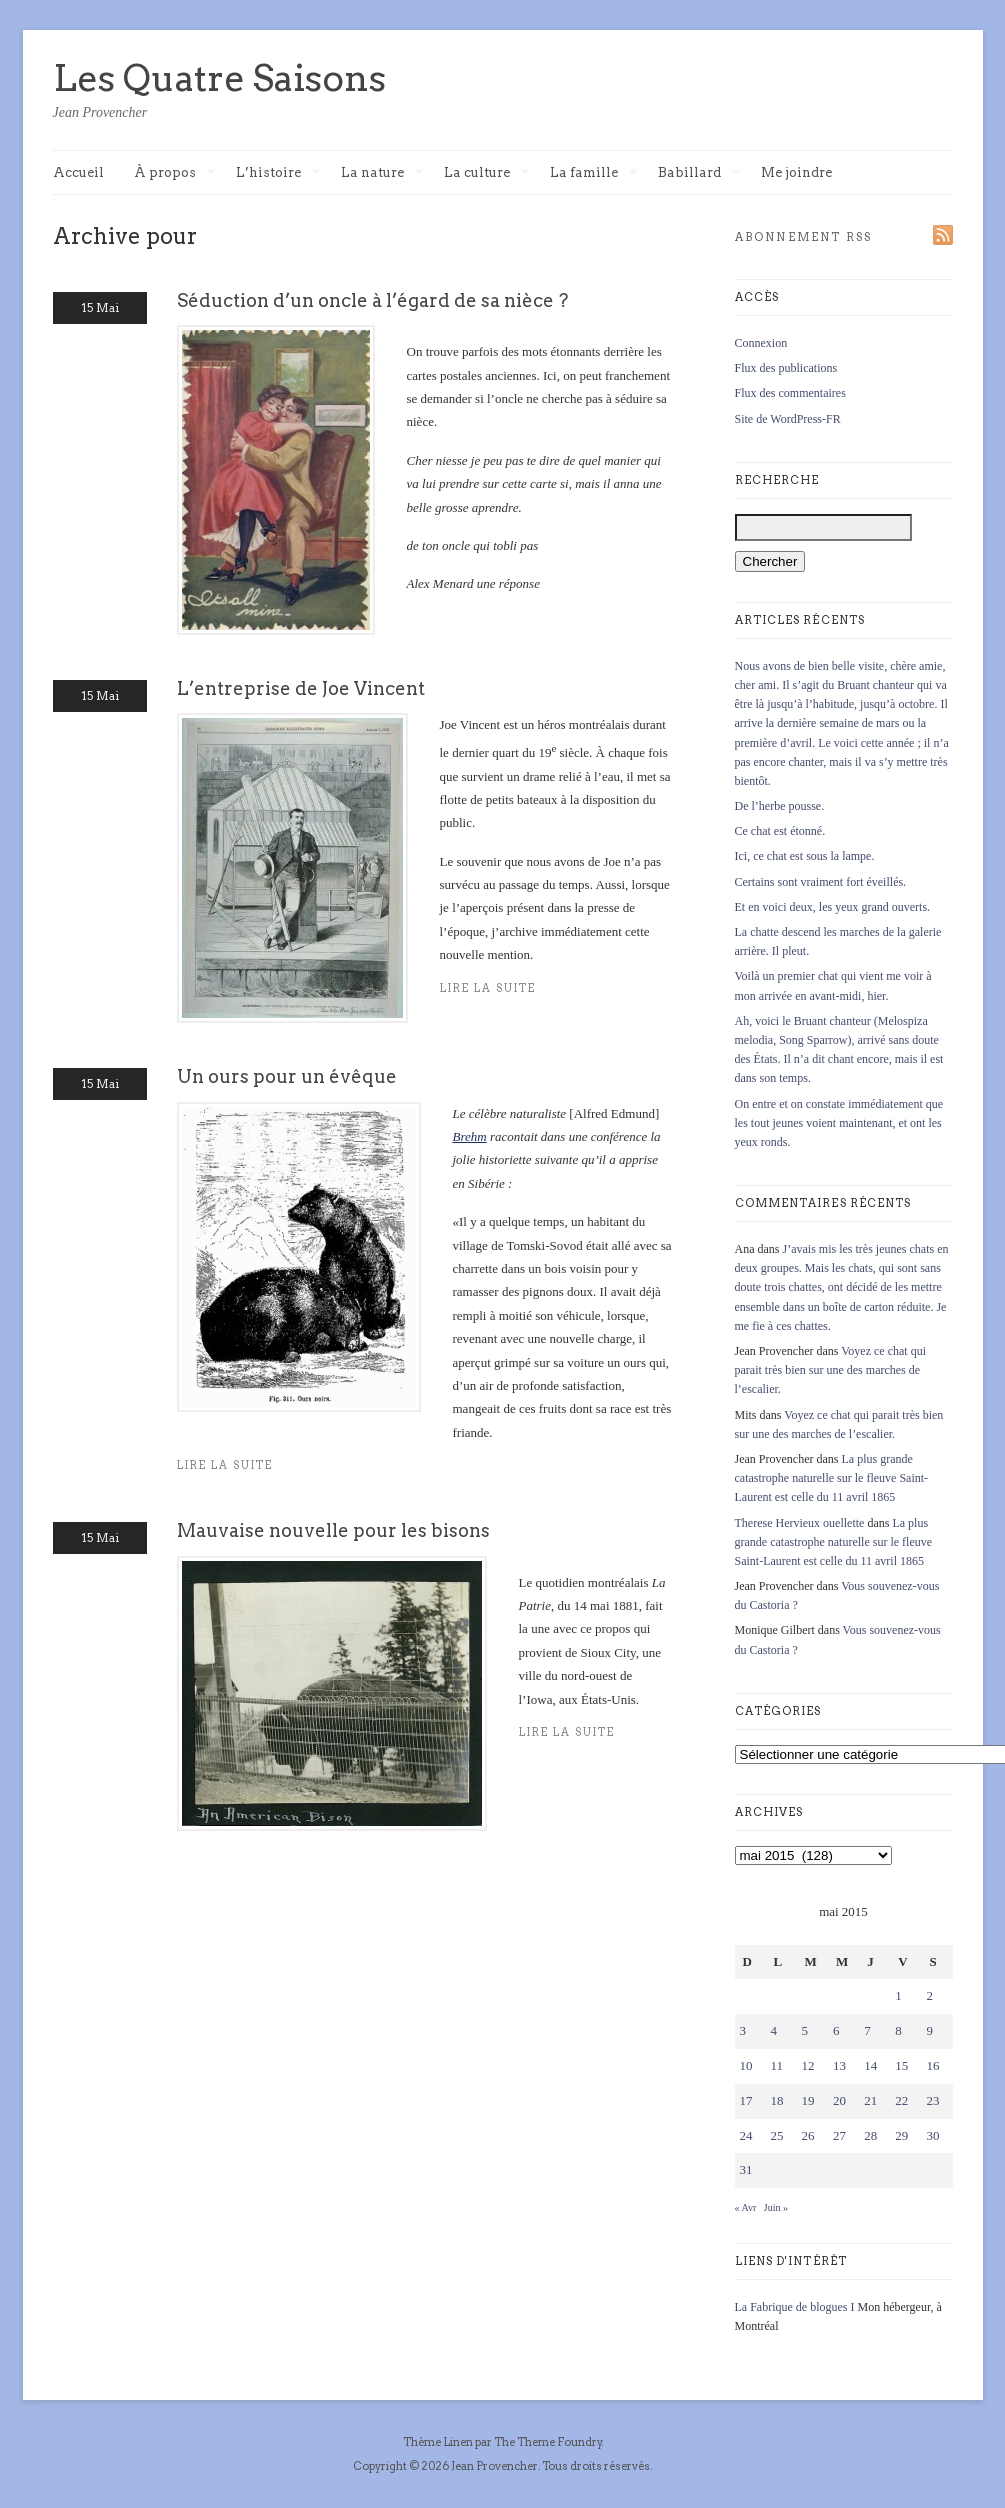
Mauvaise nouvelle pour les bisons (333, 1530)
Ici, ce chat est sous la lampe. (805, 856)
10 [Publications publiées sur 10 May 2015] (746, 2065)
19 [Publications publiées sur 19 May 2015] (808, 2100)
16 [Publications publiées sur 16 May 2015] (932, 2065)
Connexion (761, 343)
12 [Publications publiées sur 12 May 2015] (808, 2065)
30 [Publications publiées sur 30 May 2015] (932, 2135)
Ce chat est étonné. (780, 831)
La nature (382, 173)
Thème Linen (439, 2442)
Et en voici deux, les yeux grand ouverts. (833, 907)
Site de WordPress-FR (788, 419)
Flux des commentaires (790, 393)
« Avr (746, 2207)
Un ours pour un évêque (287, 1076)
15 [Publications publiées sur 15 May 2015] (901, 2065)
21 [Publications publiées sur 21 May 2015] (870, 2100)
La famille (594, 173)
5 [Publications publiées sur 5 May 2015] (805, 2030)
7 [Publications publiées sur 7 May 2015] (867, 2030)
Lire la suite (488, 988)
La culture (487, 173)
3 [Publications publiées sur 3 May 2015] (743, 2030)
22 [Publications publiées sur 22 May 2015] (901, 2100)
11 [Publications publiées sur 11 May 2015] (777, 2065)
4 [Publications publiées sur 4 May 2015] (774, 2030)
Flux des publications (786, 368)
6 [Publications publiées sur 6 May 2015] (836, 2030)
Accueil (78, 172)
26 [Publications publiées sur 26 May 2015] (808, 2135)
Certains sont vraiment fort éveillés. (821, 882)
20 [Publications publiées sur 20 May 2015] (839, 2100)
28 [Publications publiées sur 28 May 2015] (870, 2135)
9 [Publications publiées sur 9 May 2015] (929, 2030)
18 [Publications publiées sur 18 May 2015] (777, 2100)
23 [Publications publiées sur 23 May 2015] (932, 2100)
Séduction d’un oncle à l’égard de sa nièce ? (372, 300)
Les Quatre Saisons (219, 78)
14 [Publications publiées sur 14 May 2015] (870, 2065)
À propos (175, 173)
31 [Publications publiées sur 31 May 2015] (746, 2169)
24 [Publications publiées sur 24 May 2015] (746, 2135)
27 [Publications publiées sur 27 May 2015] (839, 2135)
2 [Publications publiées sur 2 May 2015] (929, 1995)
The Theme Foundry (548, 2442)
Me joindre (796, 172)
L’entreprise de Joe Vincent (301, 688)
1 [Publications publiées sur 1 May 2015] (898, 1995)
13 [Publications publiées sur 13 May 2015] (839, 2065)
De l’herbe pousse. (780, 806)
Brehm (470, 1136)
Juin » (776, 2207)
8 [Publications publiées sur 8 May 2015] (898, 2030)
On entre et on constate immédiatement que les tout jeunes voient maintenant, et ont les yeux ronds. (839, 1123)
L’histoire (278, 173)
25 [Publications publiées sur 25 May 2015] (777, 2135)
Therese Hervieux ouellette (800, 1523)
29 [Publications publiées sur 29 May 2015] (901, 2135)
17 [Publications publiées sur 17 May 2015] (746, 2100)
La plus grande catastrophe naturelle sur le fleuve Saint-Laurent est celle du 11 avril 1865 (832, 1478)
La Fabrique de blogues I (795, 2307)
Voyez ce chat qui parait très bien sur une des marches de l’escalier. (831, 1370)
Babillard (699, 173)
